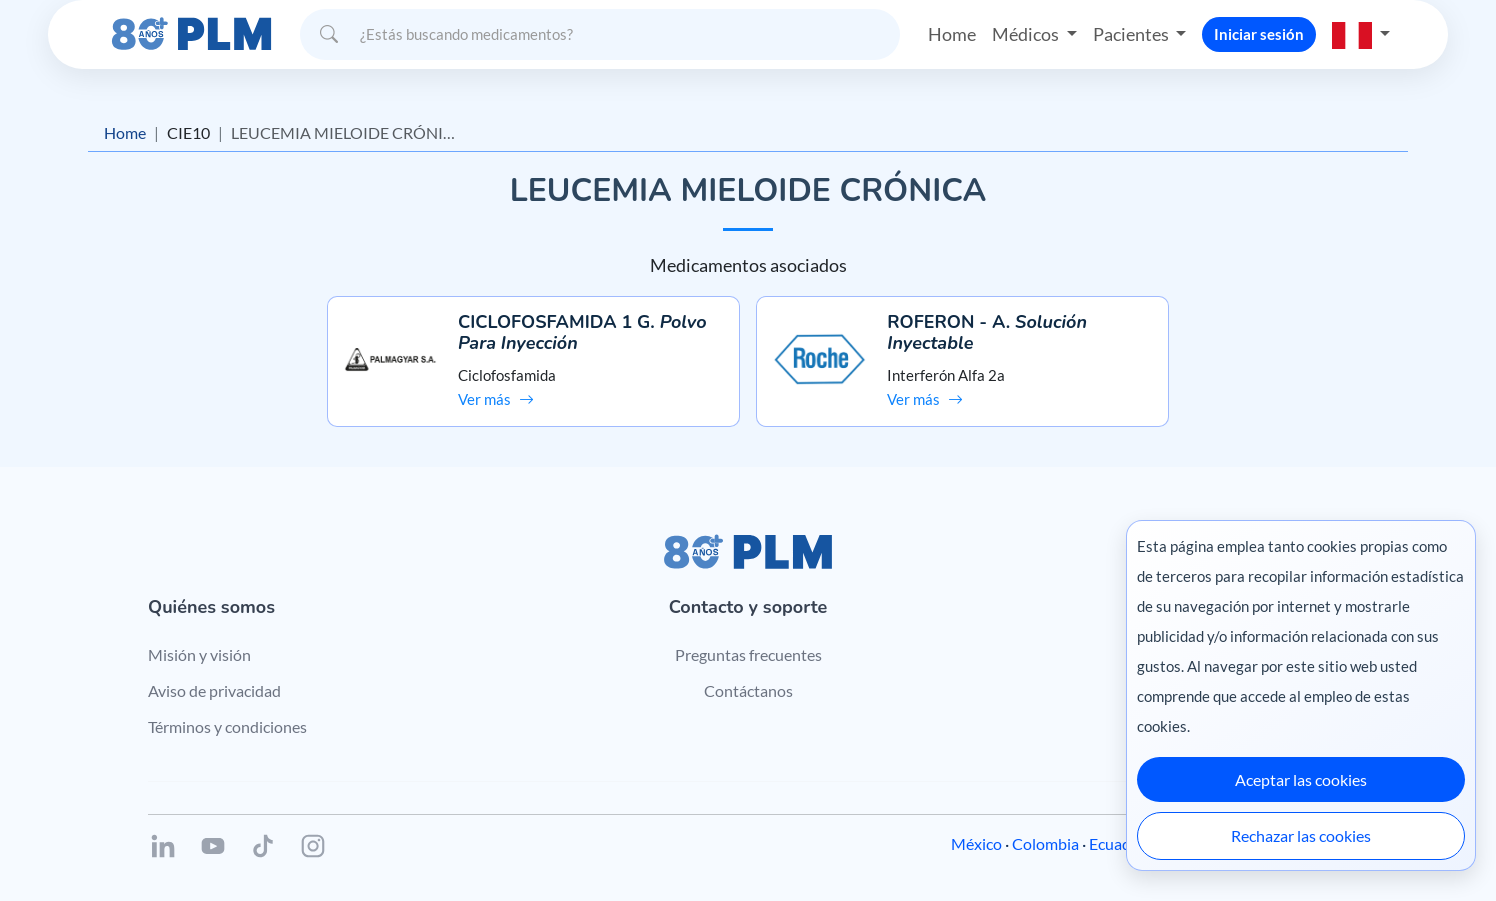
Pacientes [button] (1132, 34)
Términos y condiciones (227, 726)
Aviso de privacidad (214, 690)
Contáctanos (748, 690)
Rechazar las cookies (1301, 835)
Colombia (1045, 843)
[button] (1361, 34)
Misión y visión (199, 654)
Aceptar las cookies (1301, 779)
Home (952, 34)
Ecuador (1117, 843)
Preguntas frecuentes (748, 654)
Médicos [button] (1027, 34)
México (976, 843)
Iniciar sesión (1259, 34)
